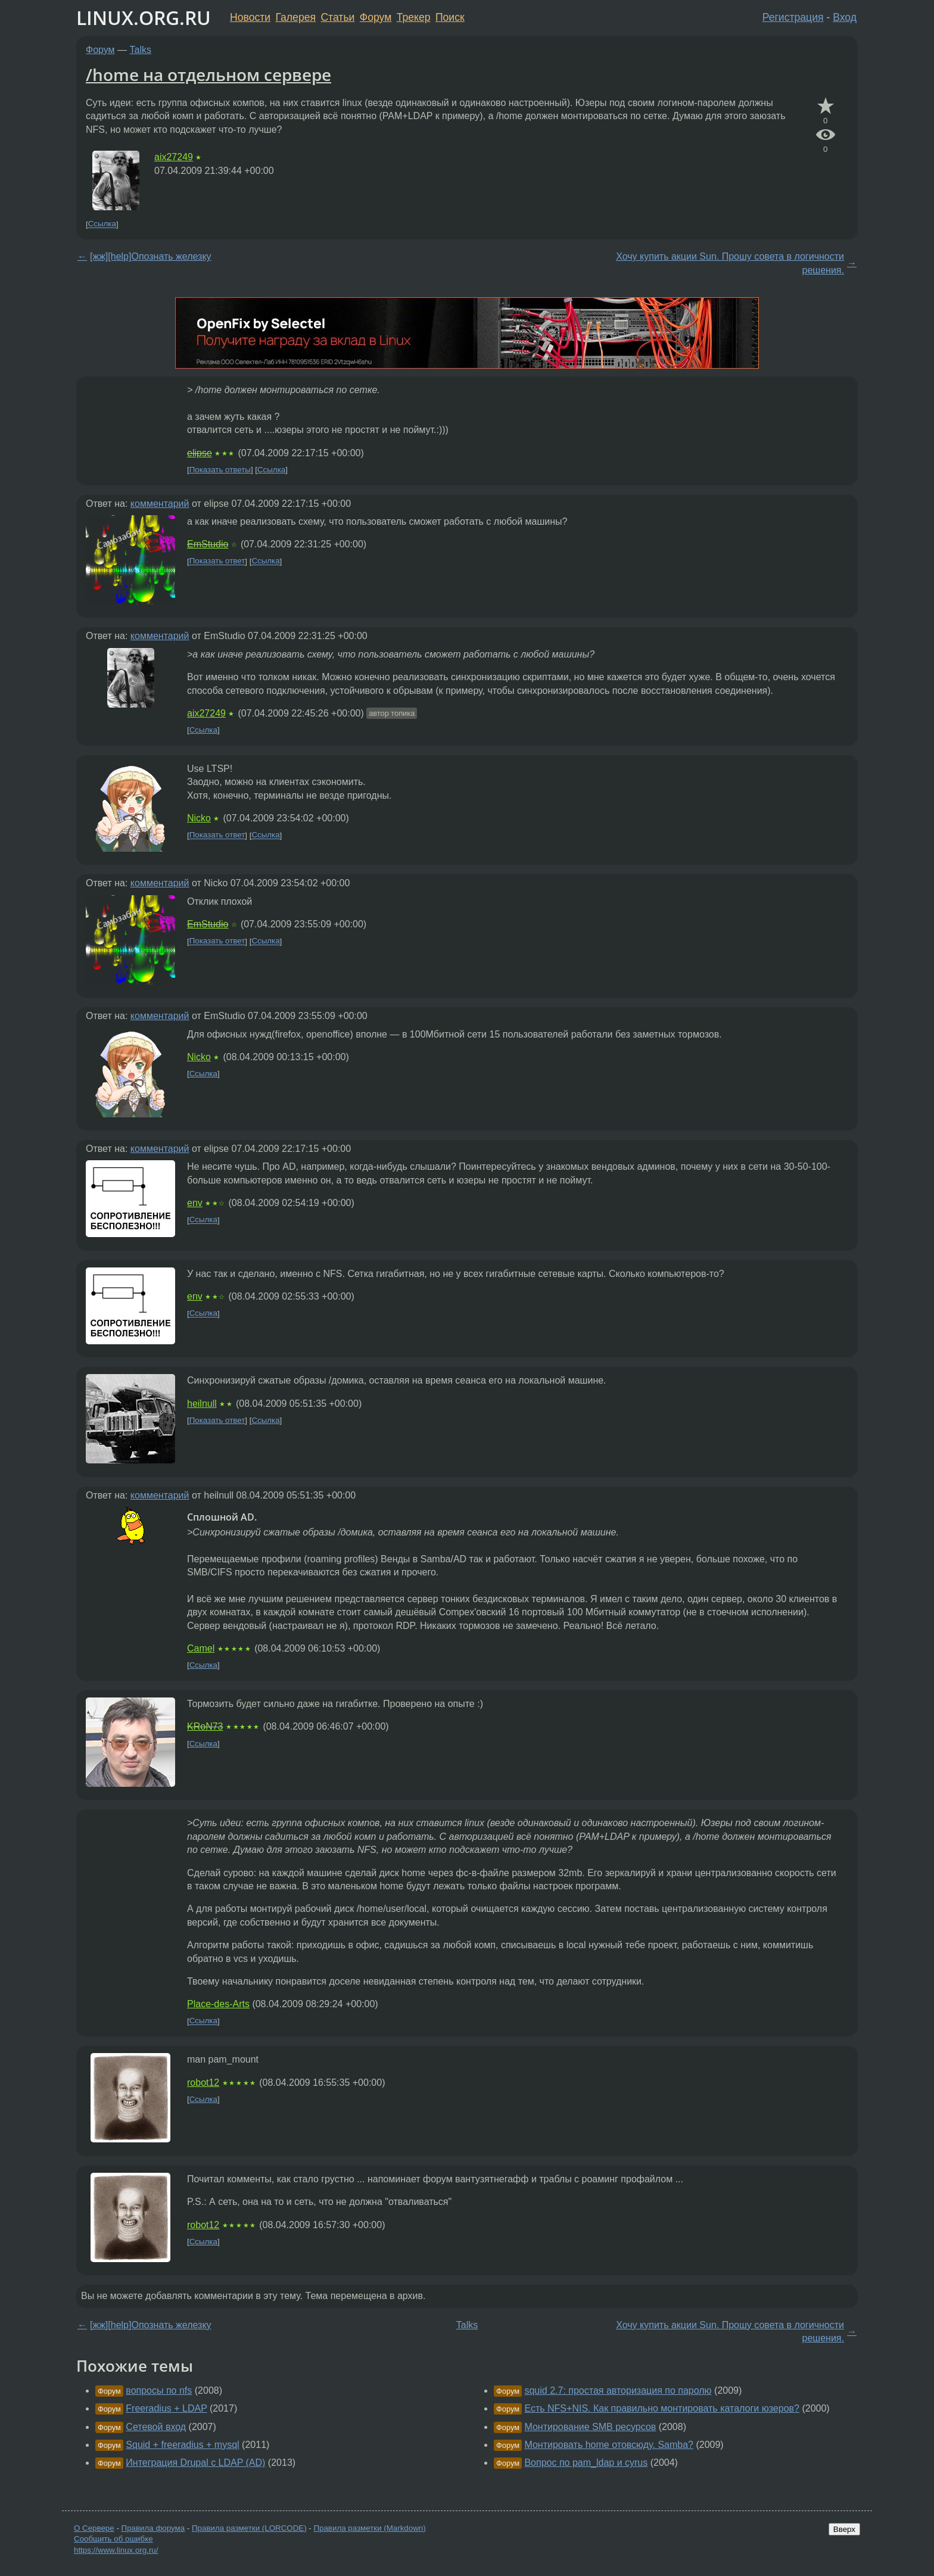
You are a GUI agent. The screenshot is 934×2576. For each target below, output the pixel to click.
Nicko (199, 818)
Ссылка (102, 224)
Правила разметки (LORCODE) (249, 2528)
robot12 (203, 2082)
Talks (140, 50)
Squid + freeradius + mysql (182, 2445)
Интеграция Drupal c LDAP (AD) (195, 2462)
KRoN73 (205, 1726)
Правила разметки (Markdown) (369, 2528)
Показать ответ (217, 561)
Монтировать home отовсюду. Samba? (608, 2445)
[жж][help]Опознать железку (150, 256)
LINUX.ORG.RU (143, 17)
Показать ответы (220, 469)
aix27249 (173, 157)
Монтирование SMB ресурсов (590, 2427)
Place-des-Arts (218, 2004)
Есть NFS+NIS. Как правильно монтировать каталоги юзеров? (661, 2408)
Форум (375, 17)
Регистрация (793, 17)
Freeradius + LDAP (166, 2408)
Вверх (844, 2529)
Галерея (296, 17)
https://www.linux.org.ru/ (116, 2550)
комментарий (159, 504)
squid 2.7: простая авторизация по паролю (617, 2390)
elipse (199, 453)
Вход (845, 17)
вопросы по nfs (159, 2390)
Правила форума (153, 2528)
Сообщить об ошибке (113, 2538)
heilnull (202, 1403)
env (195, 1203)
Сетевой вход (156, 2427)
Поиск (450, 17)
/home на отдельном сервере (208, 74)
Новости (250, 17)
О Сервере (94, 2528)
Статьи (337, 17)
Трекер (414, 17)
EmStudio (207, 544)
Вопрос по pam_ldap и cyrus (585, 2462)
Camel (200, 1648)
